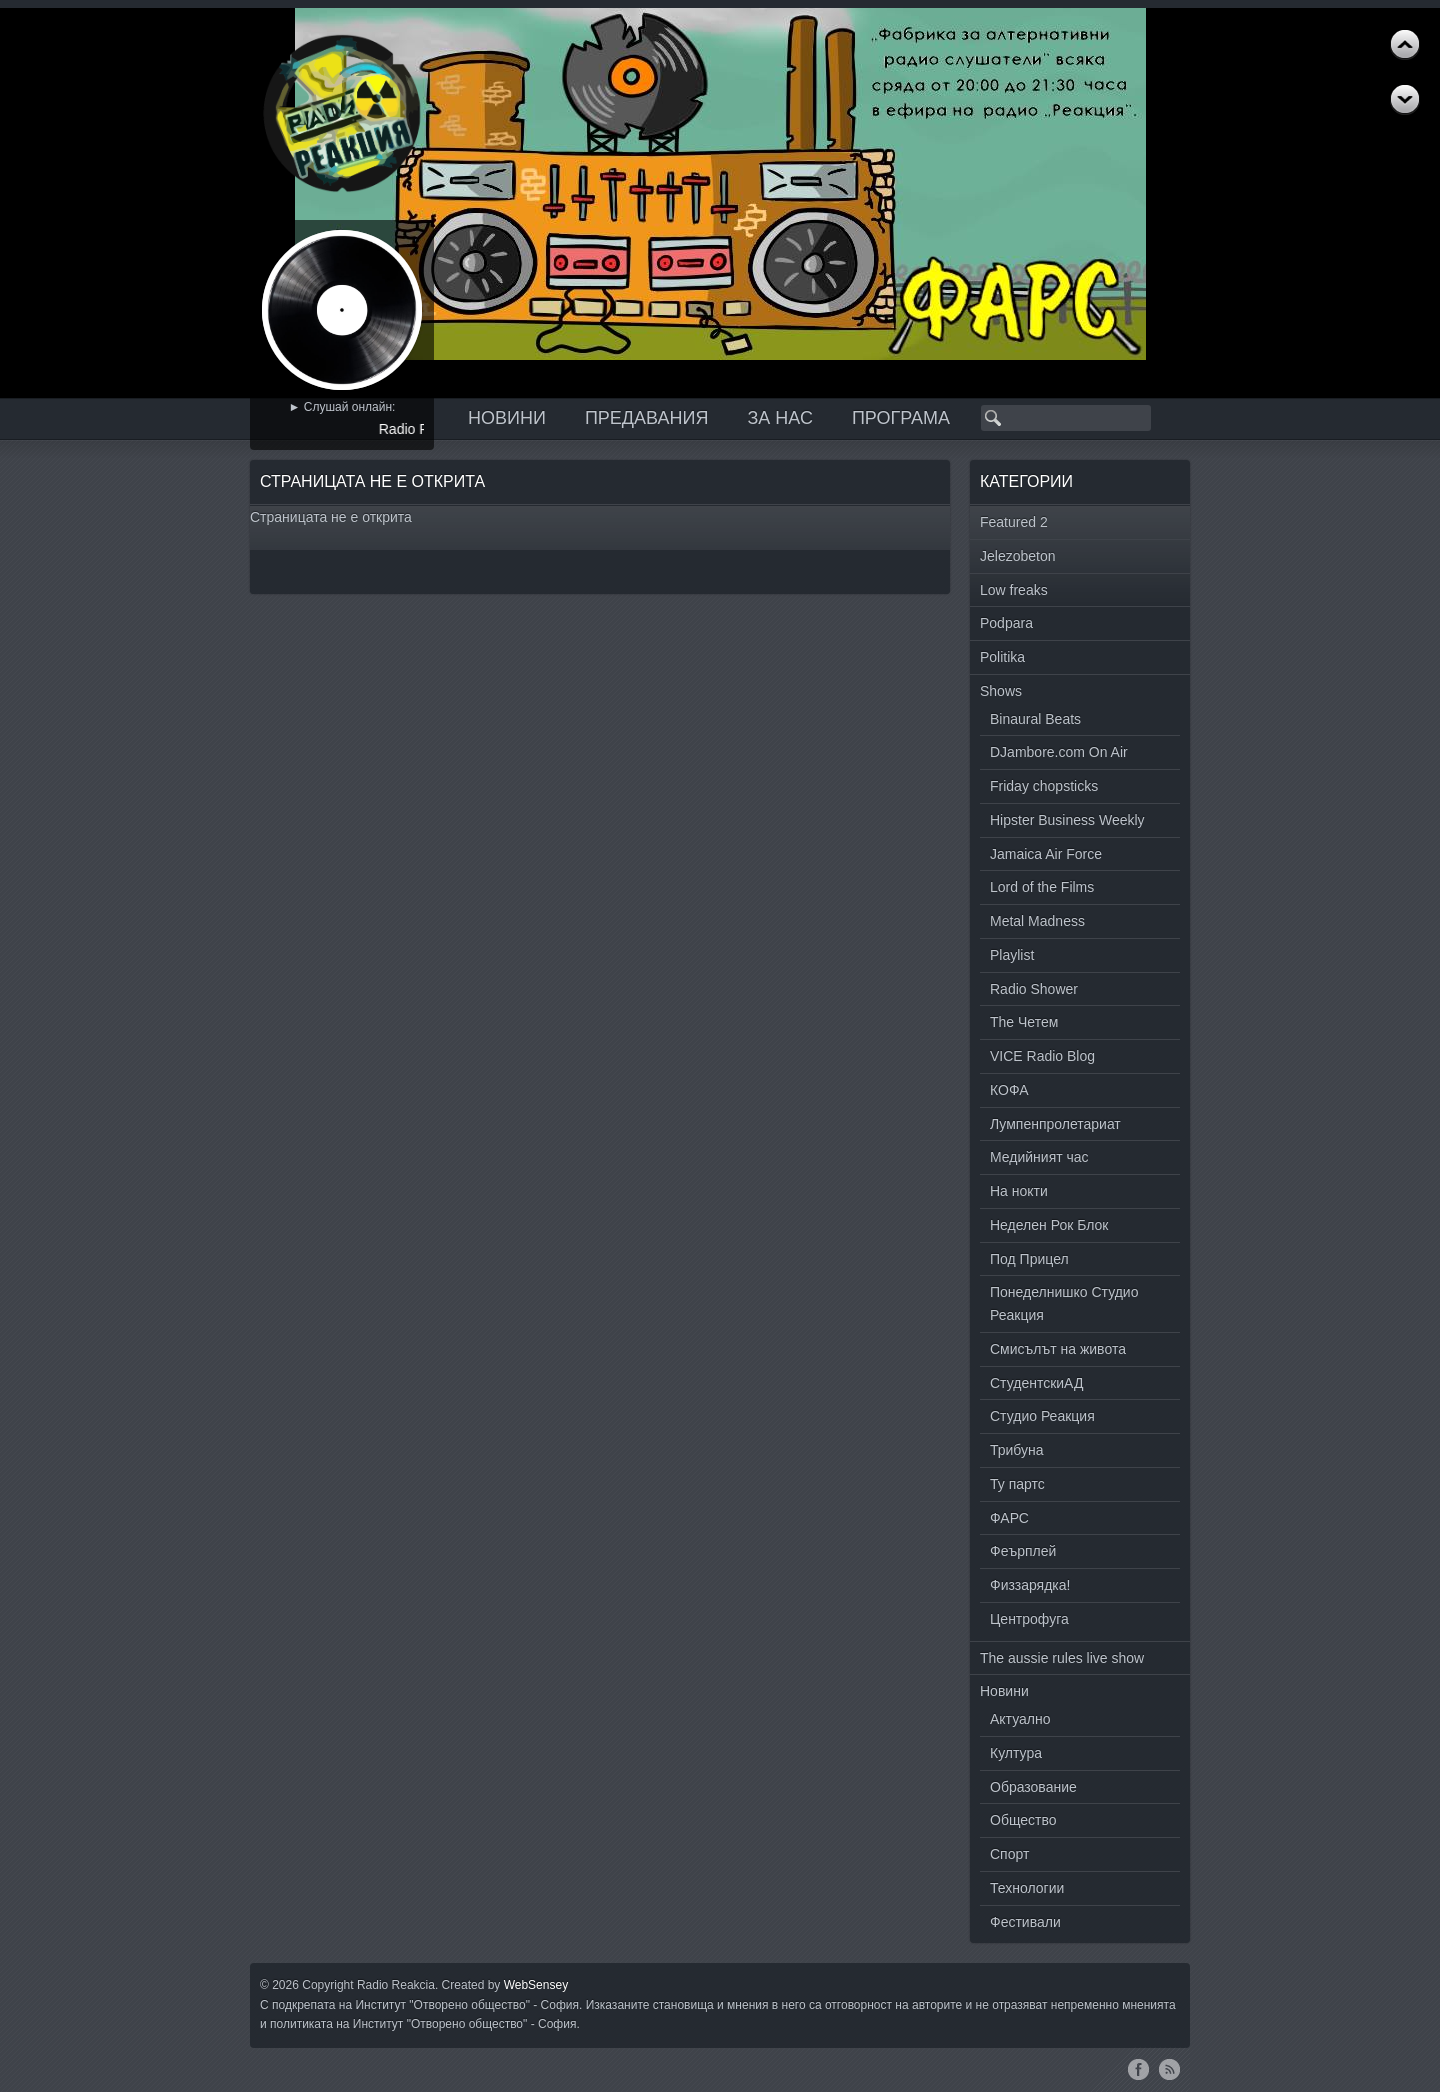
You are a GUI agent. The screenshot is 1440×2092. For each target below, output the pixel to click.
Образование (1033, 1787)
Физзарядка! (1030, 1585)
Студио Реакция (1042, 1416)
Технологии (1027, 1888)
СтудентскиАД (1036, 1383)
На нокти (1019, 1191)
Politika (1002, 657)
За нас (780, 418)
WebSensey (536, 1985)
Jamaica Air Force (1046, 854)
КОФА (1009, 1090)
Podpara (1006, 623)
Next (1405, 45)
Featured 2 (1014, 522)
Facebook (1138, 2069)
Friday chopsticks (1044, 786)
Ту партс (1017, 1484)
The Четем (1024, 1022)
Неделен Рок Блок (1049, 1225)
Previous (1405, 100)
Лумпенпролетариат (1055, 1124)
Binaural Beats (1035, 719)
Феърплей (1023, 1551)
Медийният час (1039, 1157)
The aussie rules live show (1062, 1658)
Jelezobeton (1018, 556)
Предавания (647, 418)
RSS (1169, 2069)
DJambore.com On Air (1059, 752)
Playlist (1012, 955)
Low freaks (1014, 590)
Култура (1016, 1753)
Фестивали (1025, 1922)
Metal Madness (1037, 921)
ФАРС (1009, 1518)
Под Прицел (1029, 1259)
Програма (901, 418)
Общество (1023, 1820)
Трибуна (1017, 1450)
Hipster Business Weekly (1067, 820)
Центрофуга (1029, 1619)
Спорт (1009, 1854)
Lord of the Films (1042, 887)
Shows (1001, 691)
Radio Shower (1034, 989)
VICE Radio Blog (1042, 1056)
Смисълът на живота (1058, 1349)
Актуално (1020, 1719)
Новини (507, 418)
